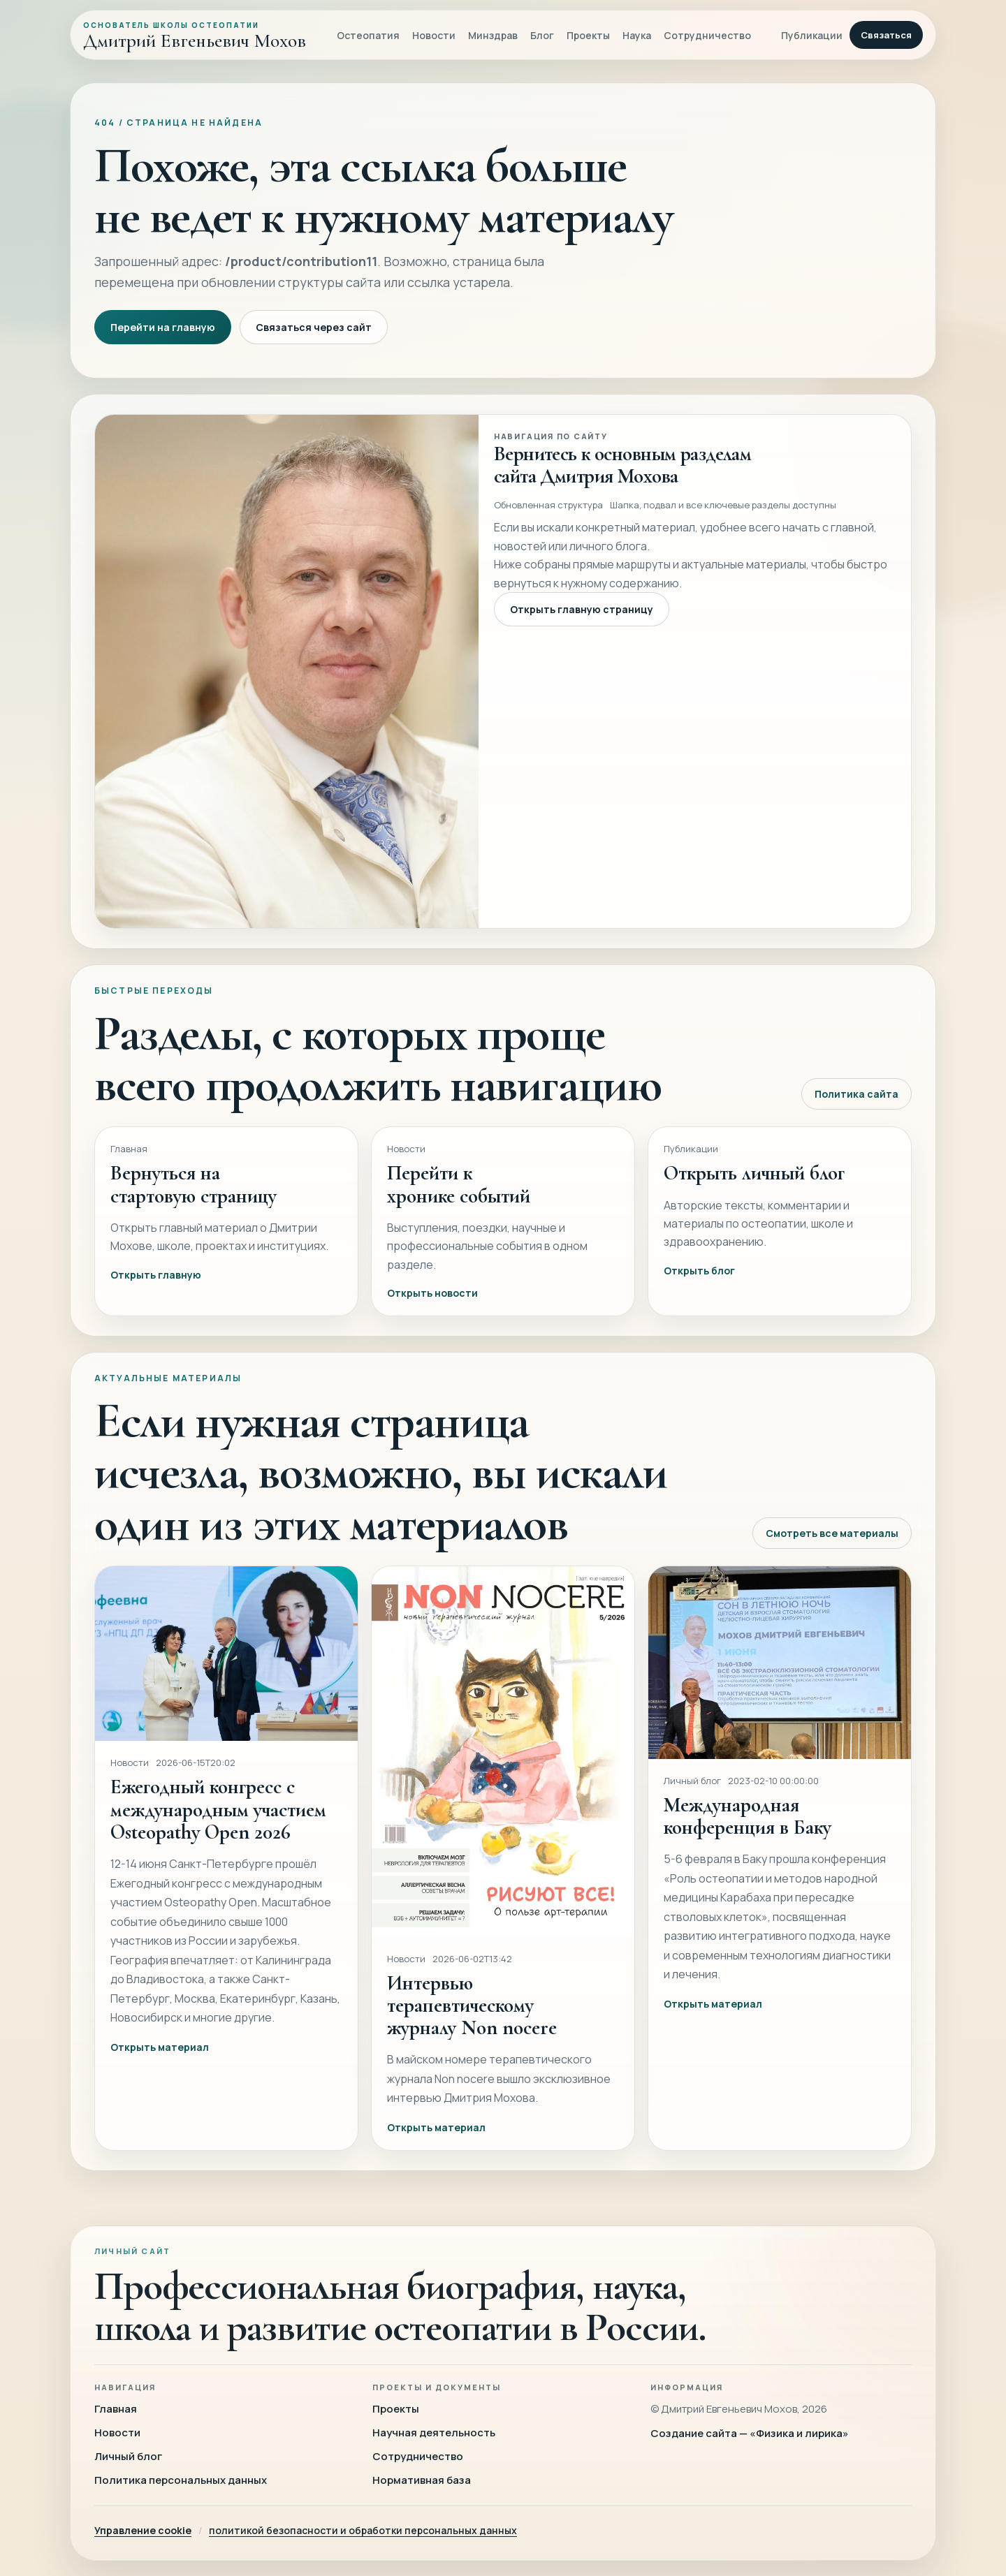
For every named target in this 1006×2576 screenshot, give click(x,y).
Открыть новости (432, 1309)
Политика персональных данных (180, 2480)
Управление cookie (142, 2530)
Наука (636, 35)
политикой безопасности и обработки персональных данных (363, 2530)
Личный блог (128, 2456)
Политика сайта (856, 1110)
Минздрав (493, 35)
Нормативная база (421, 2480)
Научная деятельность (433, 2432)
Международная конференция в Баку (747, 1832)
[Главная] (194, 35)
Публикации (812, 35)
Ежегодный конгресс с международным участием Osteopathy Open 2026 (218, 1826)
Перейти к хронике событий (458, 1200)
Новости (433, 35)
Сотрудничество (707, 35)
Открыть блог (699, 1287)
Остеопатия (368, 35)
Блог (542, 35)
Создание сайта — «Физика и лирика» (749, 2433)
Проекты (588, 35)
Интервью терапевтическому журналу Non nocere (472, 2021)
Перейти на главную (162, 327)
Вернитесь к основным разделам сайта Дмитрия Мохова (622, 481)
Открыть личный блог (754, 1189)
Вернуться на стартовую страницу (193, 1200)
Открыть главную (155, 1290)
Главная (115, 2408)
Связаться (886, 35)
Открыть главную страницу (581, 626)
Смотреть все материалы (832, 1549)
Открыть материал (159, 2063)
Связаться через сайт (314, 327)
